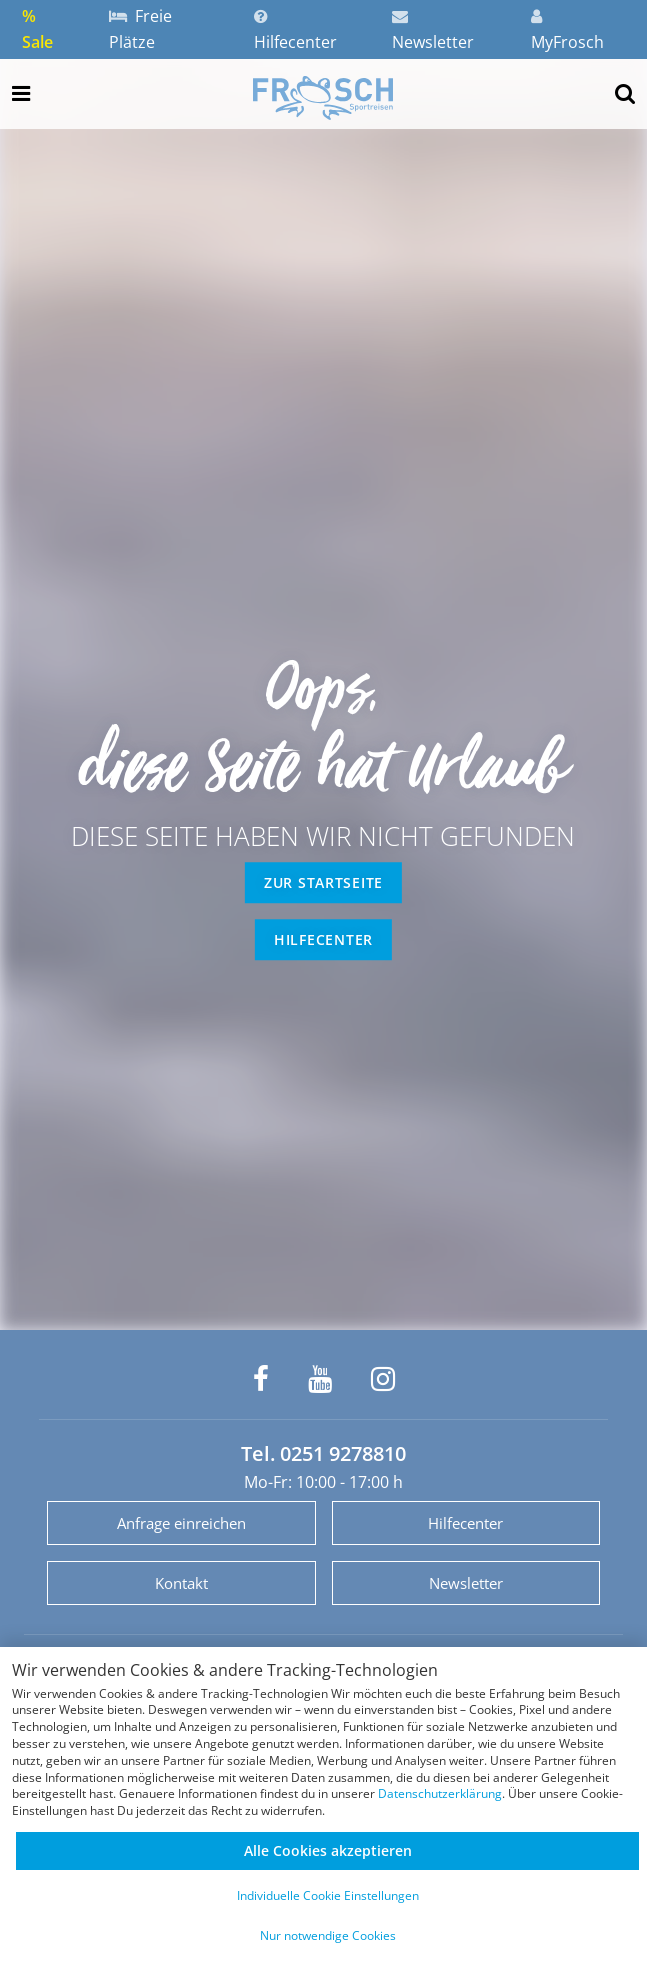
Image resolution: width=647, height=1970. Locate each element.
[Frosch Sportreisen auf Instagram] (383, 1379)
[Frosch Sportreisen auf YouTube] (320, 1379)
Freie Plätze (140, 29)
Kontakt (181, 1583)
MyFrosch (567, 30)
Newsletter (433, 30)
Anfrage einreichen (181, 1523)
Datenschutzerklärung (440, 1793)
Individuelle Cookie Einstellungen (328, 1895)
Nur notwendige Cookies (328, 1935)
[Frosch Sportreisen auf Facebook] (261, 1379)
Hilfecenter (295, 30)
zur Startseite (323, 882)
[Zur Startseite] (323, 98)
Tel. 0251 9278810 (323, 1453)
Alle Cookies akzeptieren (328, 1850)
